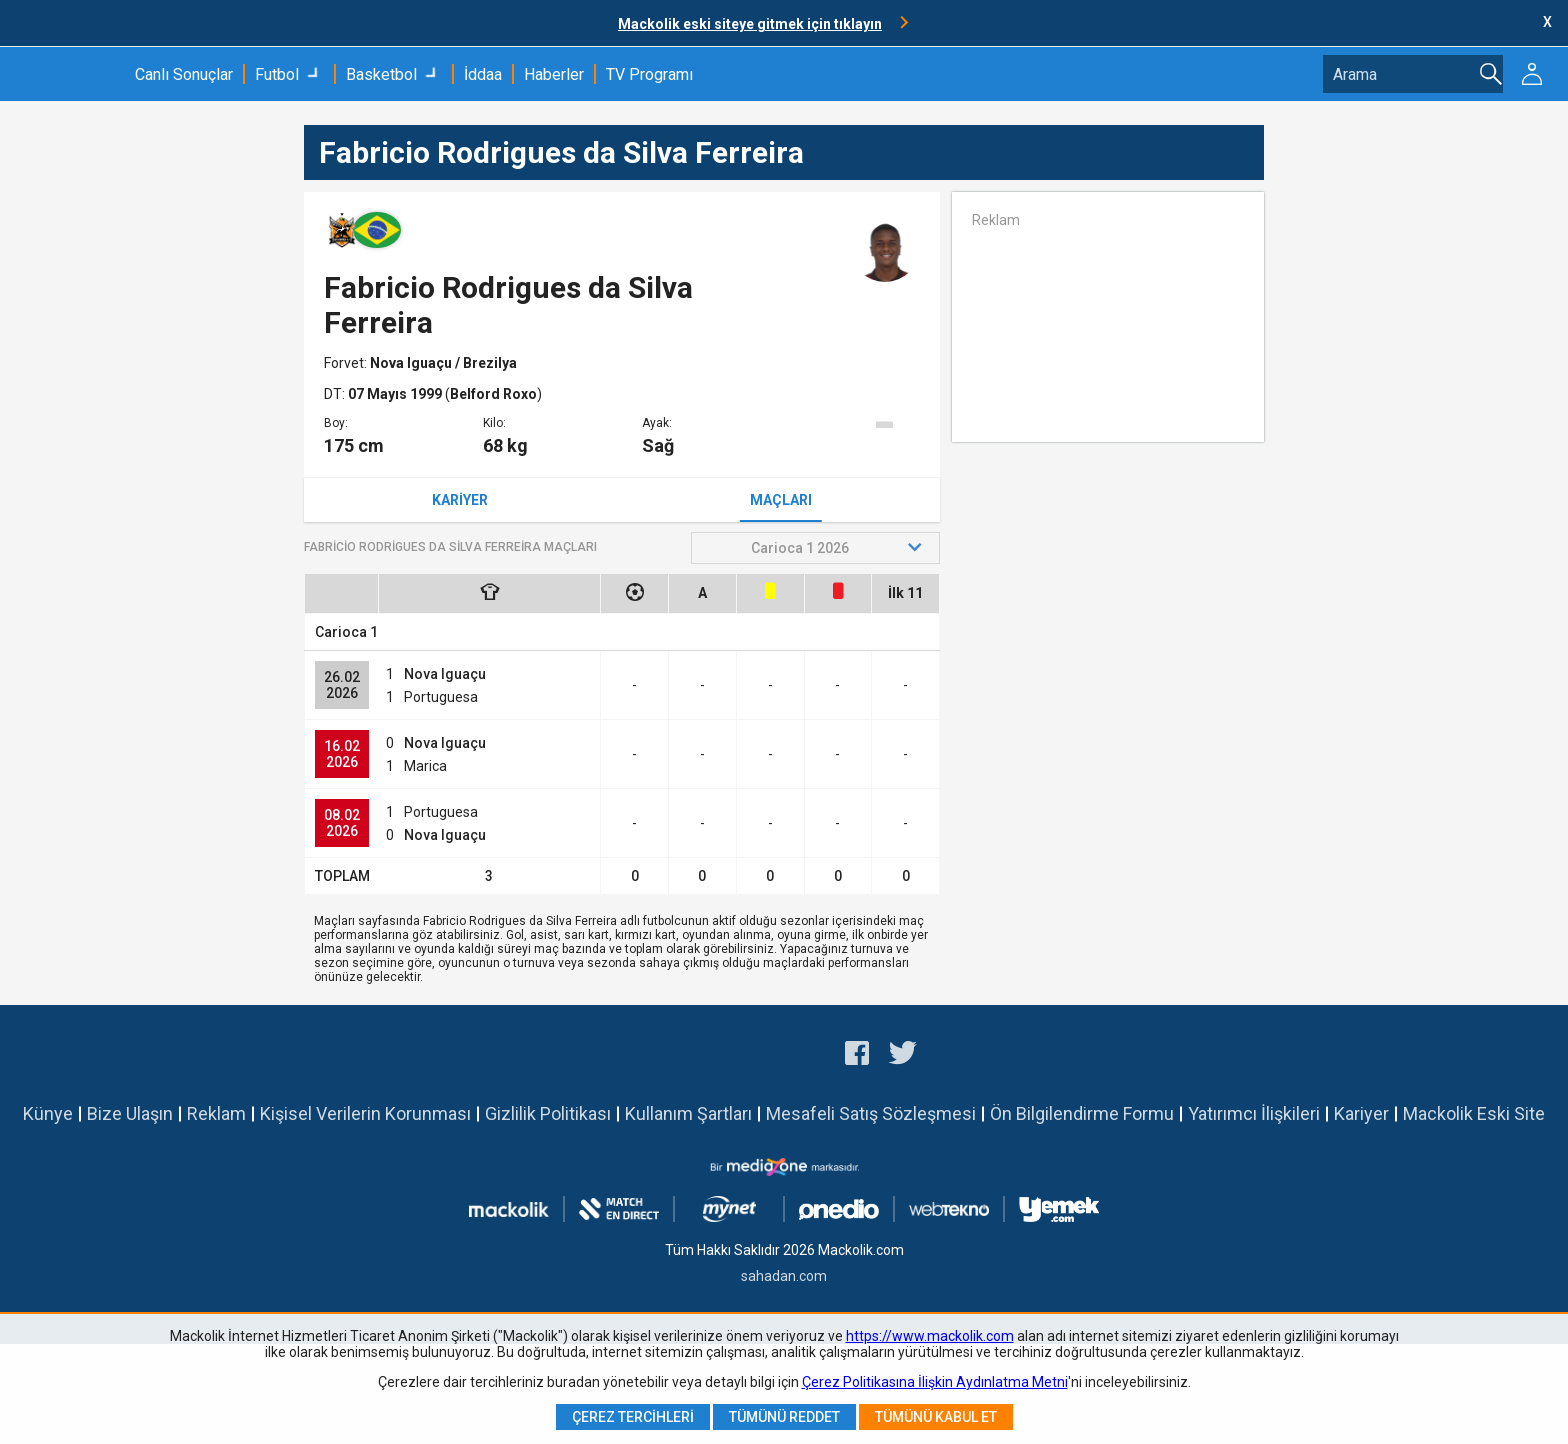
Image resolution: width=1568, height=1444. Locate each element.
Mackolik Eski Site (1474, 1113)
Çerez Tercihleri (633, 1417)
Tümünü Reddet (784, 1417)
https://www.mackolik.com (930, 1336)
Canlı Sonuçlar (184, 74)
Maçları (781, 500)
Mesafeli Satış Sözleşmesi (871, 1113)
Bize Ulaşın (130, 1113)
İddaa (483, 74)
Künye (48, 1113)
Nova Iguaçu (412, 363)
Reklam (216, 1113)
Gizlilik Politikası (548, 1113)
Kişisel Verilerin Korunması (365, 1113)
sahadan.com (784, 1276)
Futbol (277, 74)
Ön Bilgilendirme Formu (1082, 1113)
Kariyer (460, 500)
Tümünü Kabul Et (936, 1417)
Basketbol (381, 74)
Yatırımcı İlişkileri (1254, 1113)
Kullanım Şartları (688, 1113)
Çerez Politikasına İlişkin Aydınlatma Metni (935, 1382)
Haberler (554, 74)
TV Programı (649, 74)
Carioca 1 (346, 632)
